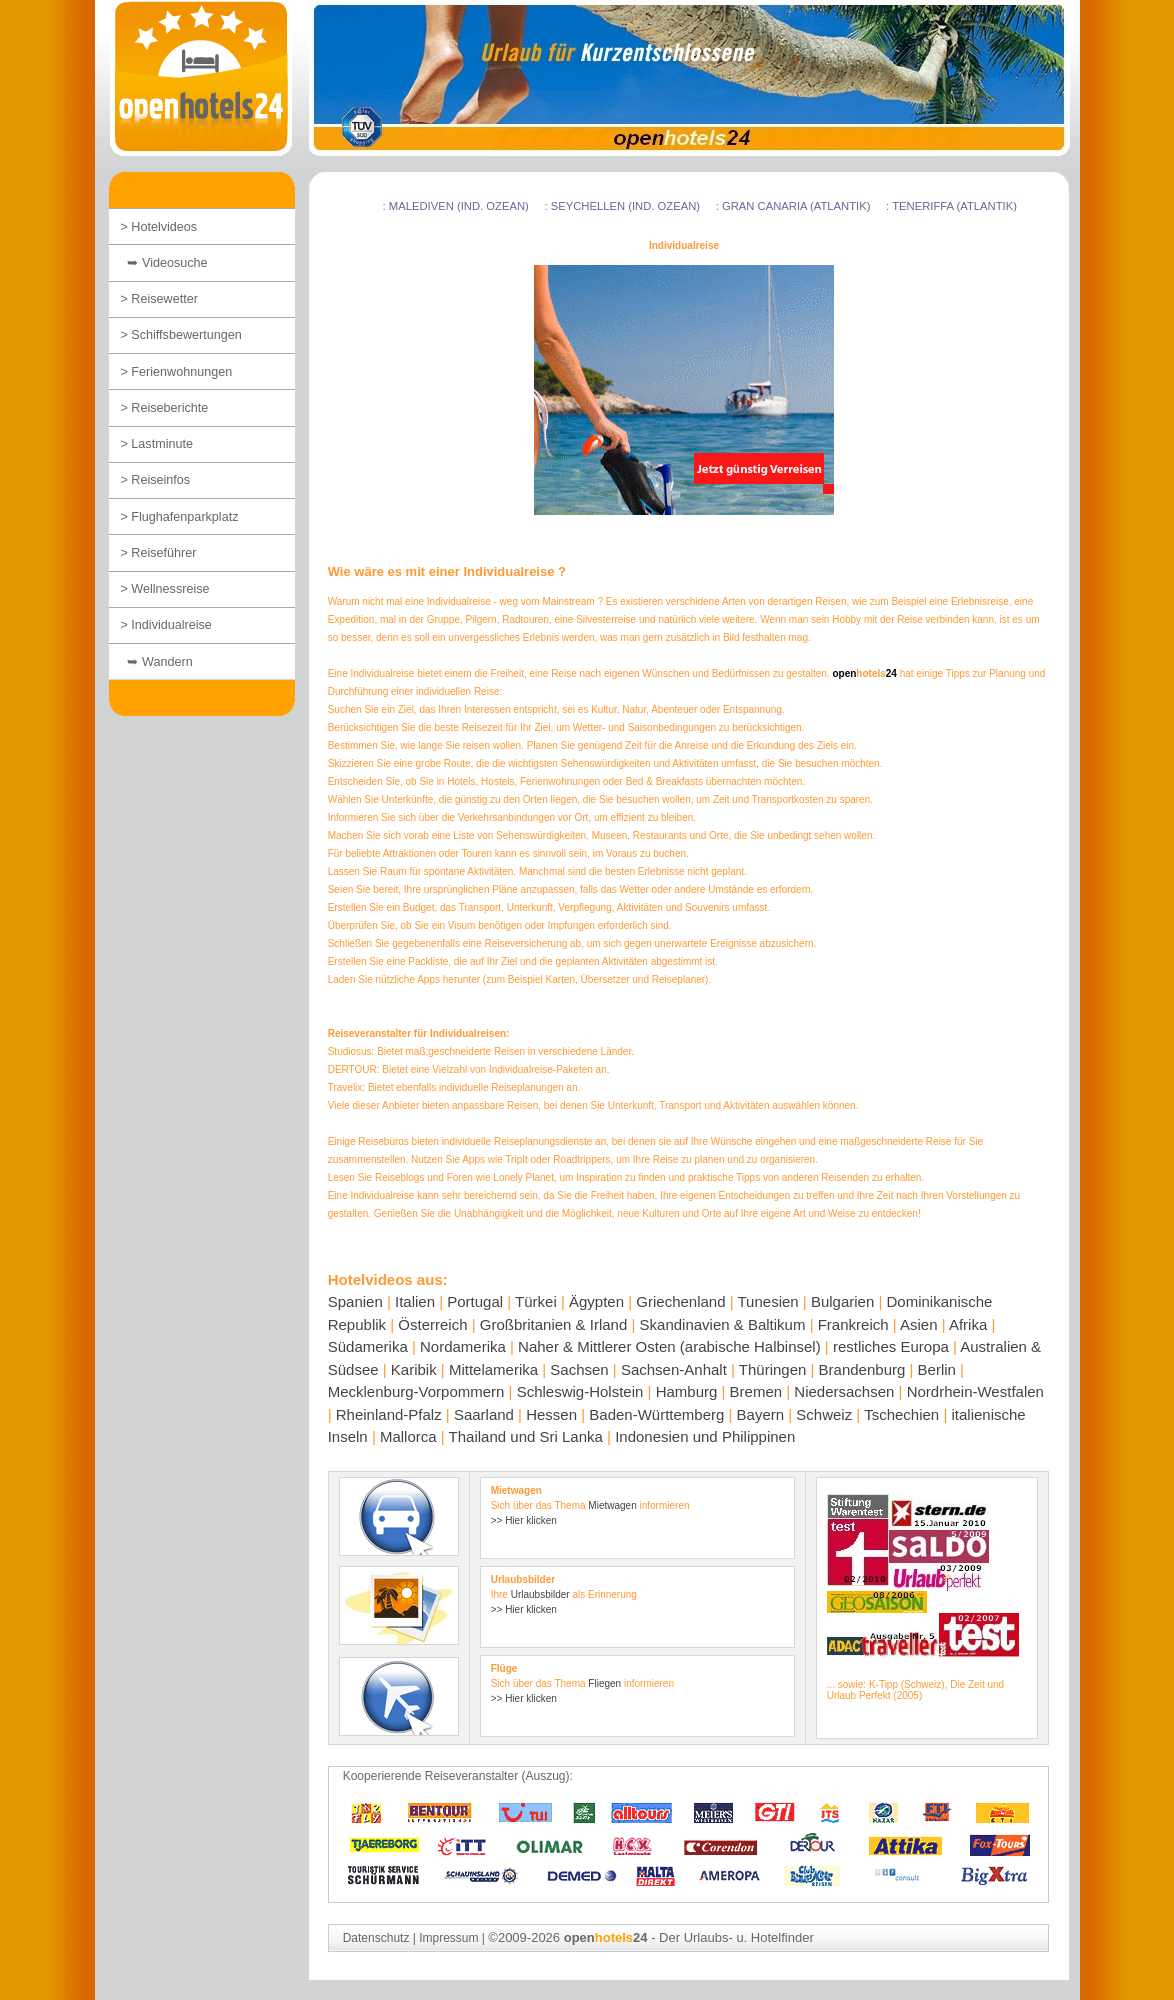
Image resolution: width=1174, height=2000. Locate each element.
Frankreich (853, 1324)
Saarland (484, 1414)
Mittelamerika (493, 1369)
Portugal (475, 1301)
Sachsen (579, 1369)
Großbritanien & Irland (554, 1324)
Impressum (448, 1938)
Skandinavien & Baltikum (723, 1324)
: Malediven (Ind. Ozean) (456, 206)
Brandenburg (862, 1369)
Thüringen (773, 1369)
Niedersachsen (844, 1391)
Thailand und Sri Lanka (526, 1436)
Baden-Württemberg (656, 1414)
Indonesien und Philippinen (705, 1436)
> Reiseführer (159, 553)
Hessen (551, 1414)
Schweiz (824, 1414)
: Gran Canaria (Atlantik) (793, 206)
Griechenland (680, 1301)
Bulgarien (842, 1301)
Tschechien (901, 1414)
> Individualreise (166, 625)
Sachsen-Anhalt (674, 1369)
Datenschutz (376, 1938)
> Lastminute (157, 444)
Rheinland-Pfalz (389, 1414)
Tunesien (768, 1301)
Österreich (432, 1324)
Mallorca (408, 1436)
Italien (415, 1301)
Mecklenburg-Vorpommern (416, 1391)
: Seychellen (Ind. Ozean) (622, 206)
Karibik (414, 1369)
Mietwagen (612, 1505)
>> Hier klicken (524, 1520)
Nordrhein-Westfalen (975, 1391)
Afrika (968, 1324)
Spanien (355, 1301)
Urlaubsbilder (540, 1594)
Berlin (937, 1369)
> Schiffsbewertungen (181, 335)
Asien (919, 1324)
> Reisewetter (159, 299)
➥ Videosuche (164, 263)
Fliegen (604, 1683)
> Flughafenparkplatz (180, 517)
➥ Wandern (157, 662)
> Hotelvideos (159, 227)
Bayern (761, 1414)
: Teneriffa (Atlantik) (951, 206)
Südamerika (368, 1346)
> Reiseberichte (165, 408)
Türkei (536, 1301)
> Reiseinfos (156, 480)
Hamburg (687, 1391)
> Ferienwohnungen (177, 372)
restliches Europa (891, 1346)
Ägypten (596, 1301)
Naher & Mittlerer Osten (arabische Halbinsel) (669, 1346)
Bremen (756, 1391)
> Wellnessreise (165, 589)
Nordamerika (463, 1346)
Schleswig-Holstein (580, 1391)
